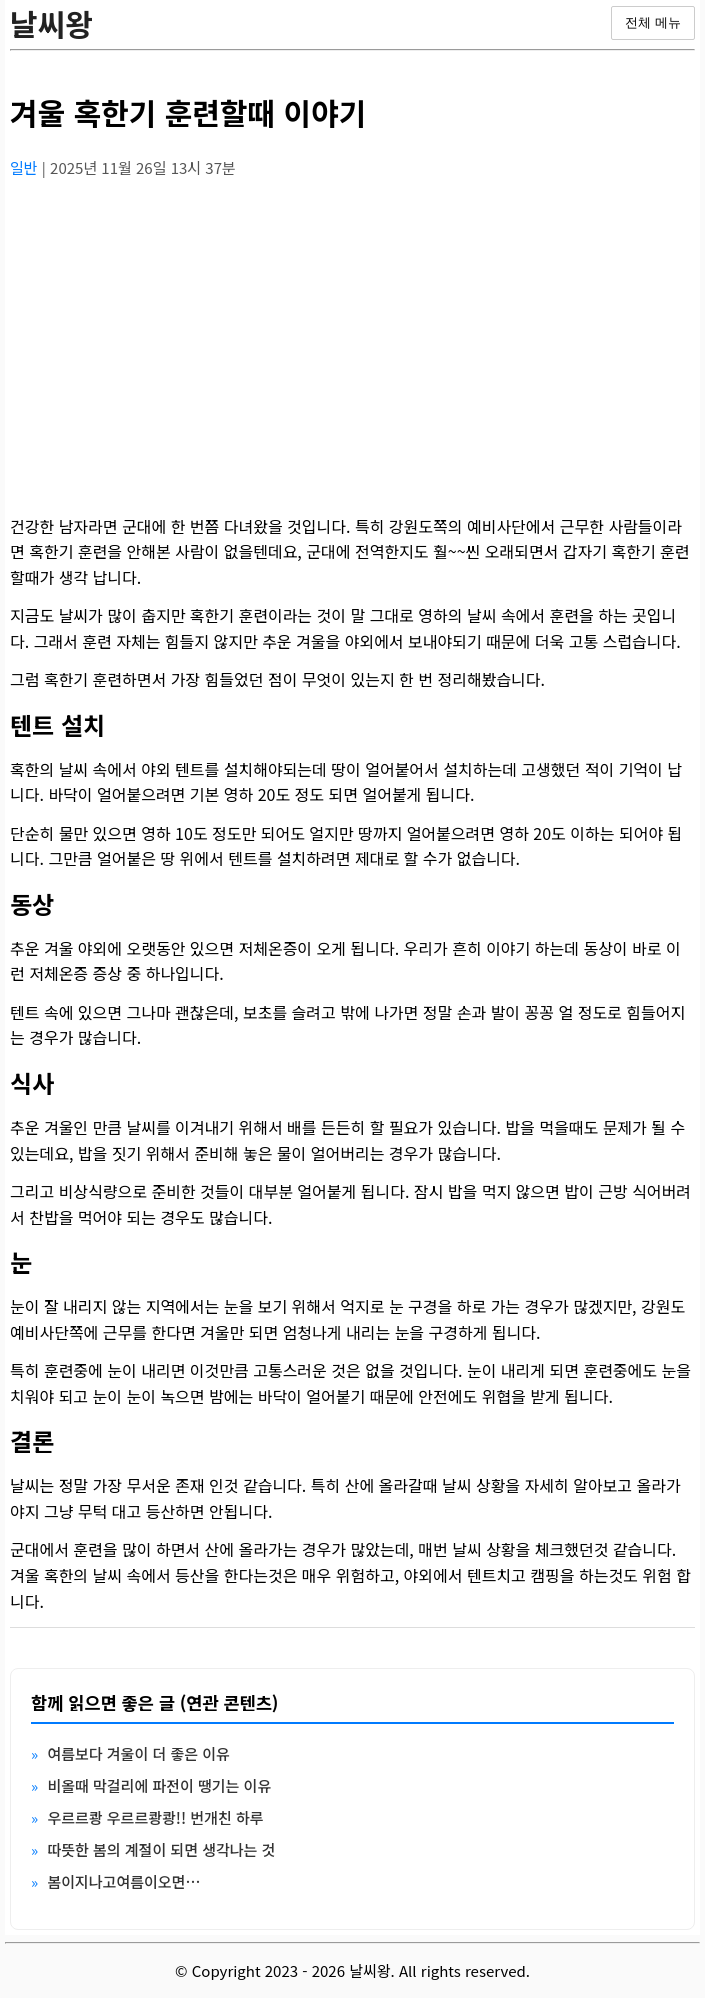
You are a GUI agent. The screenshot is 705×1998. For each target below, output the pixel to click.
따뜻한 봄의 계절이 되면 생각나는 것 (161, 1849)
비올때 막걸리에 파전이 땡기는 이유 (159, 1785)
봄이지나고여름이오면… (123, 1881)
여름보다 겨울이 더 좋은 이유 (138, 1753)
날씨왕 (51, 23)
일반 (26, 167)
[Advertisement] (352, 335)
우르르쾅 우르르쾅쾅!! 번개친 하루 (155, 1817)
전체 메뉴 (653, 22)
